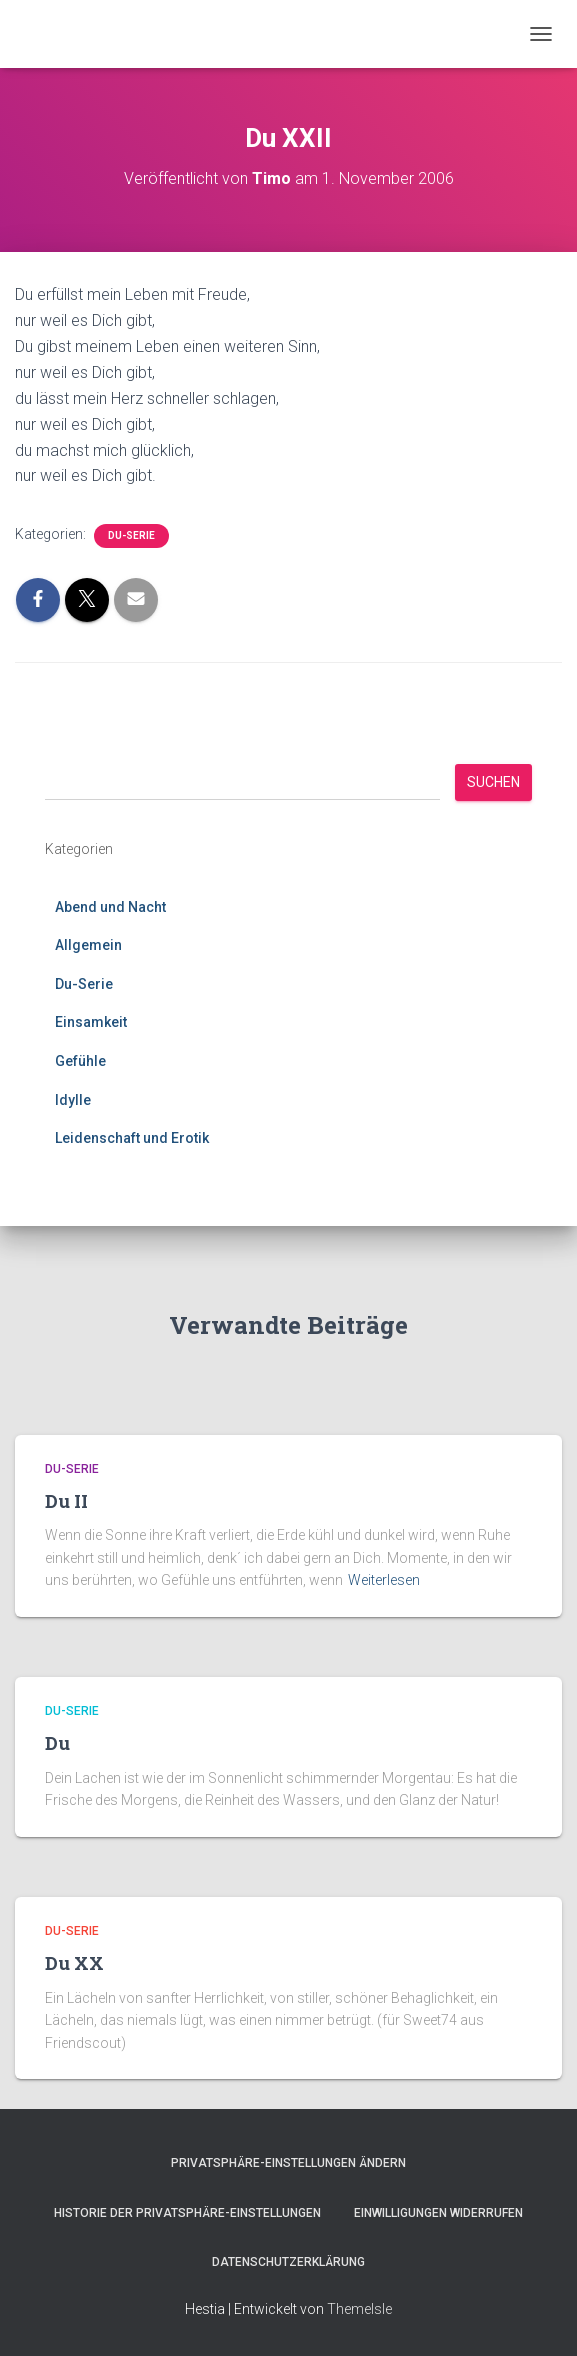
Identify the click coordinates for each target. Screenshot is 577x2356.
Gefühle (80, 1061)
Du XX (74, 1963)
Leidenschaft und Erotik (132, 1138)
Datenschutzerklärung (288, 2262)
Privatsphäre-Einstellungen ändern (288, 2163)
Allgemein (88, 945)
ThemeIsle (359, 2309)
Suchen (493, 782)
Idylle (73, 1100)
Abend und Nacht (110, 907)
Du (57, 1743)
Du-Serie (131, 535)
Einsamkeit (91, 1022)
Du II (66, 1501)
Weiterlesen (384, 1580)
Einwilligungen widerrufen (438, 2213)
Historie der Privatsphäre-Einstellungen (187, 2213)
